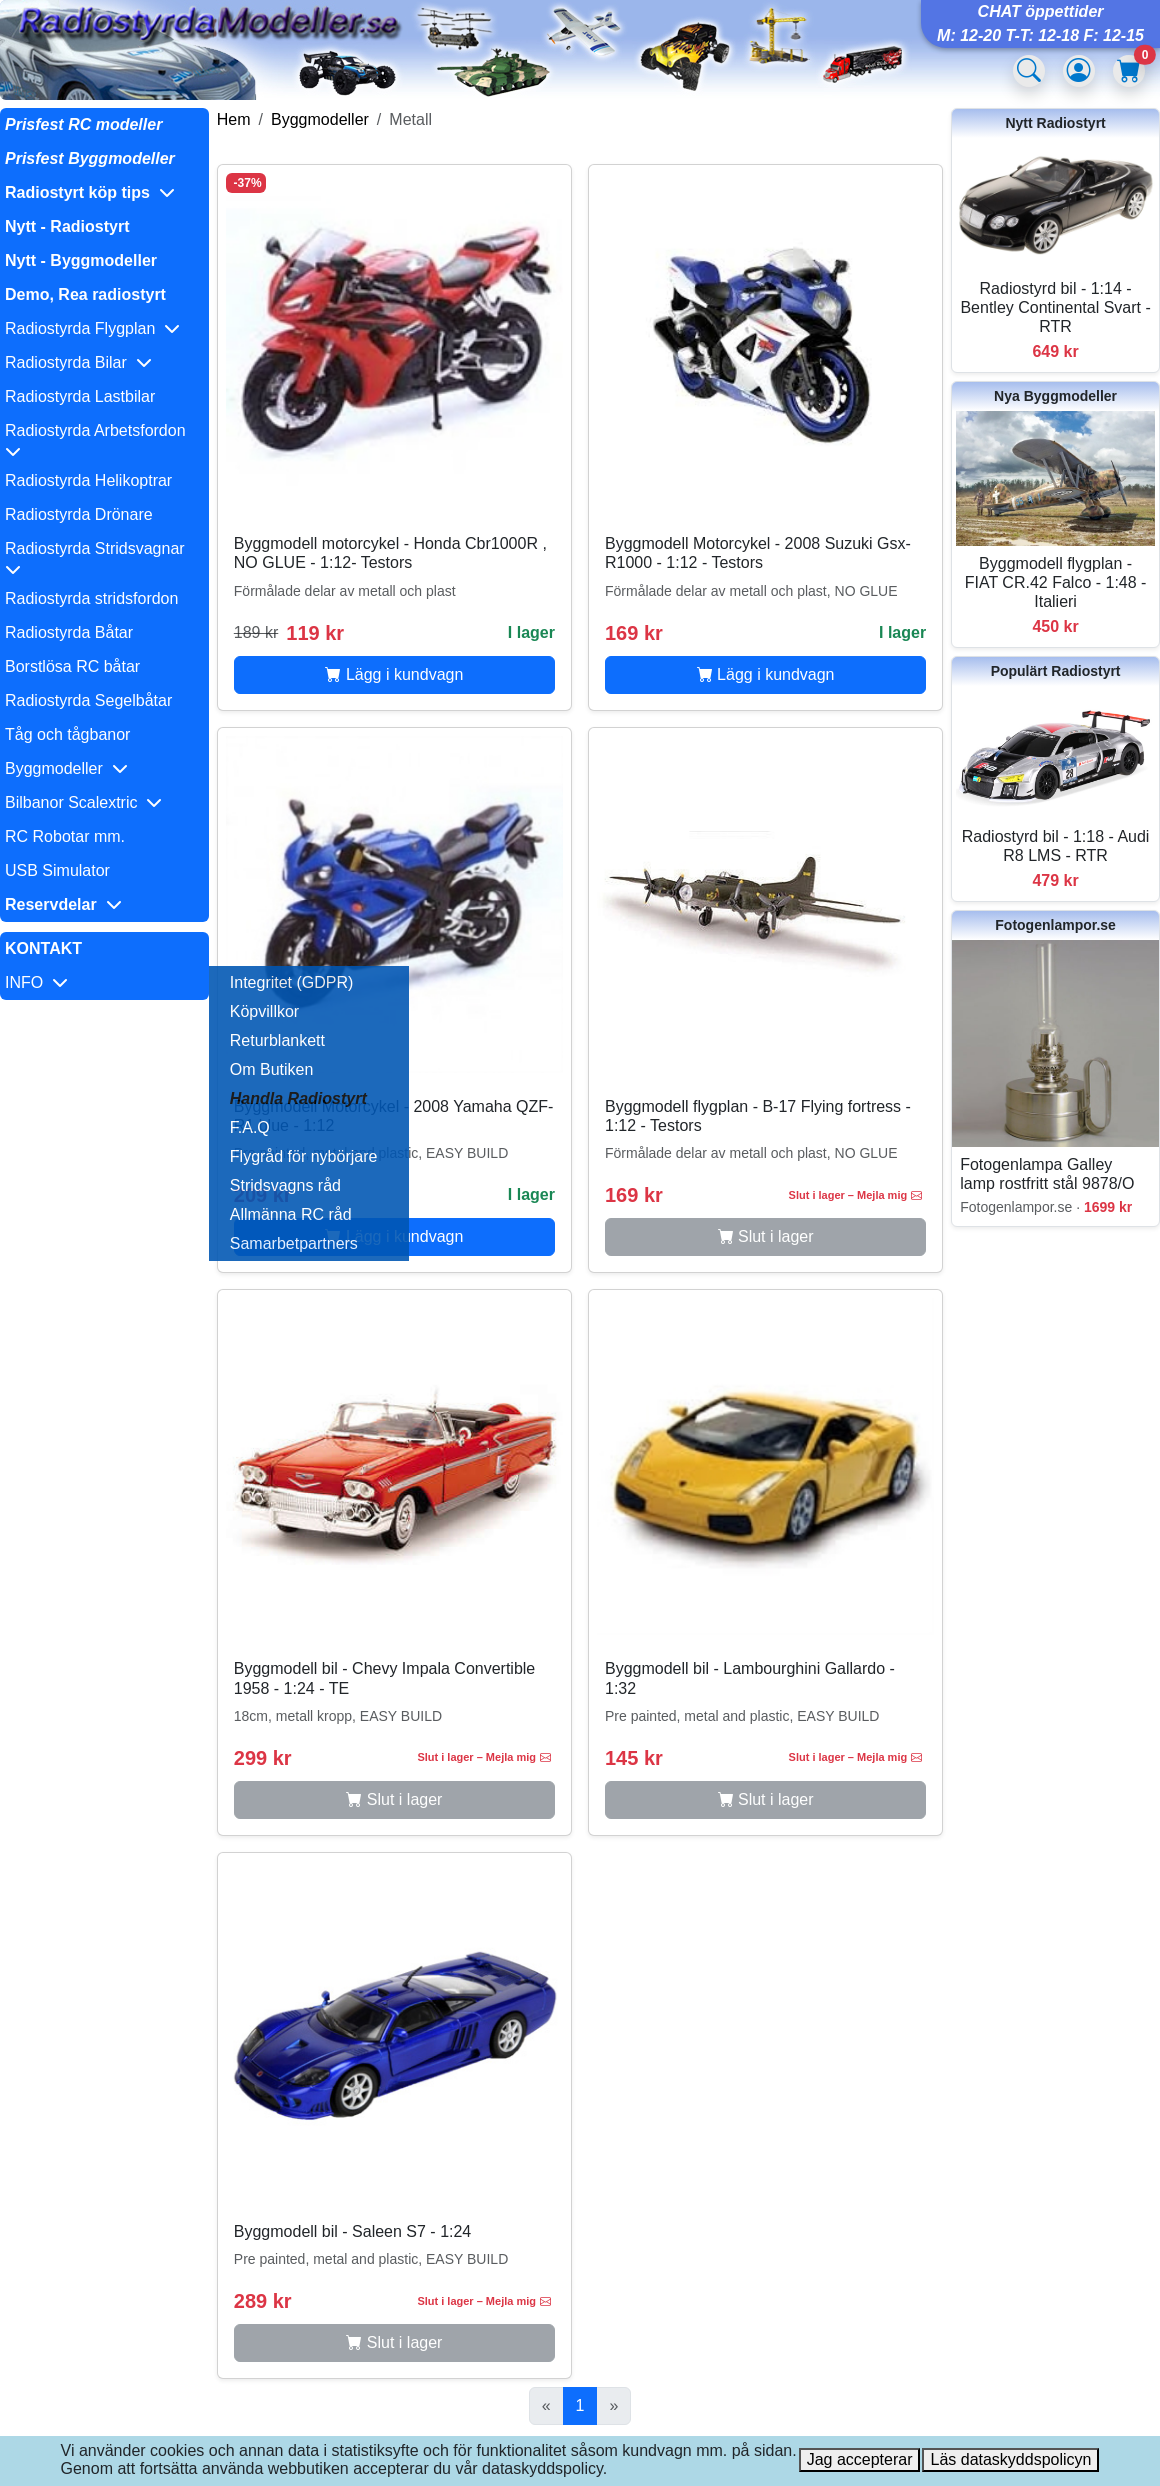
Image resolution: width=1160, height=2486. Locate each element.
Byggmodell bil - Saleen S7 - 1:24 (352, 2231)
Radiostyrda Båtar (69, 632)
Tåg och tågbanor (67, 734)
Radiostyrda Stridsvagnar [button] (99, 558)
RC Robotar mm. (65, 836)
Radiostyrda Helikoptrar (88, 480)
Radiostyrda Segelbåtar (88, 700)
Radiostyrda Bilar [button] (78, 362)
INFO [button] (36, 982)
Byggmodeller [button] (66, 768)
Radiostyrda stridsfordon (91, 598)
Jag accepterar (860, 2459)
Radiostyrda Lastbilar (80, 396)
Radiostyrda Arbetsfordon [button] (99, 440)
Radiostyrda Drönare (79, 514)
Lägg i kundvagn (394, 674)
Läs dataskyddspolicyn (1010, 2459)
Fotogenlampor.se (1055, 925)
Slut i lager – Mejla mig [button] (856, 1195)
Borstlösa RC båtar (72, 666)
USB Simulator (57, 870)
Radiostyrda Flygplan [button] (92, 328)
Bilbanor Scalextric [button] (83, 802)
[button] (104, 193)
